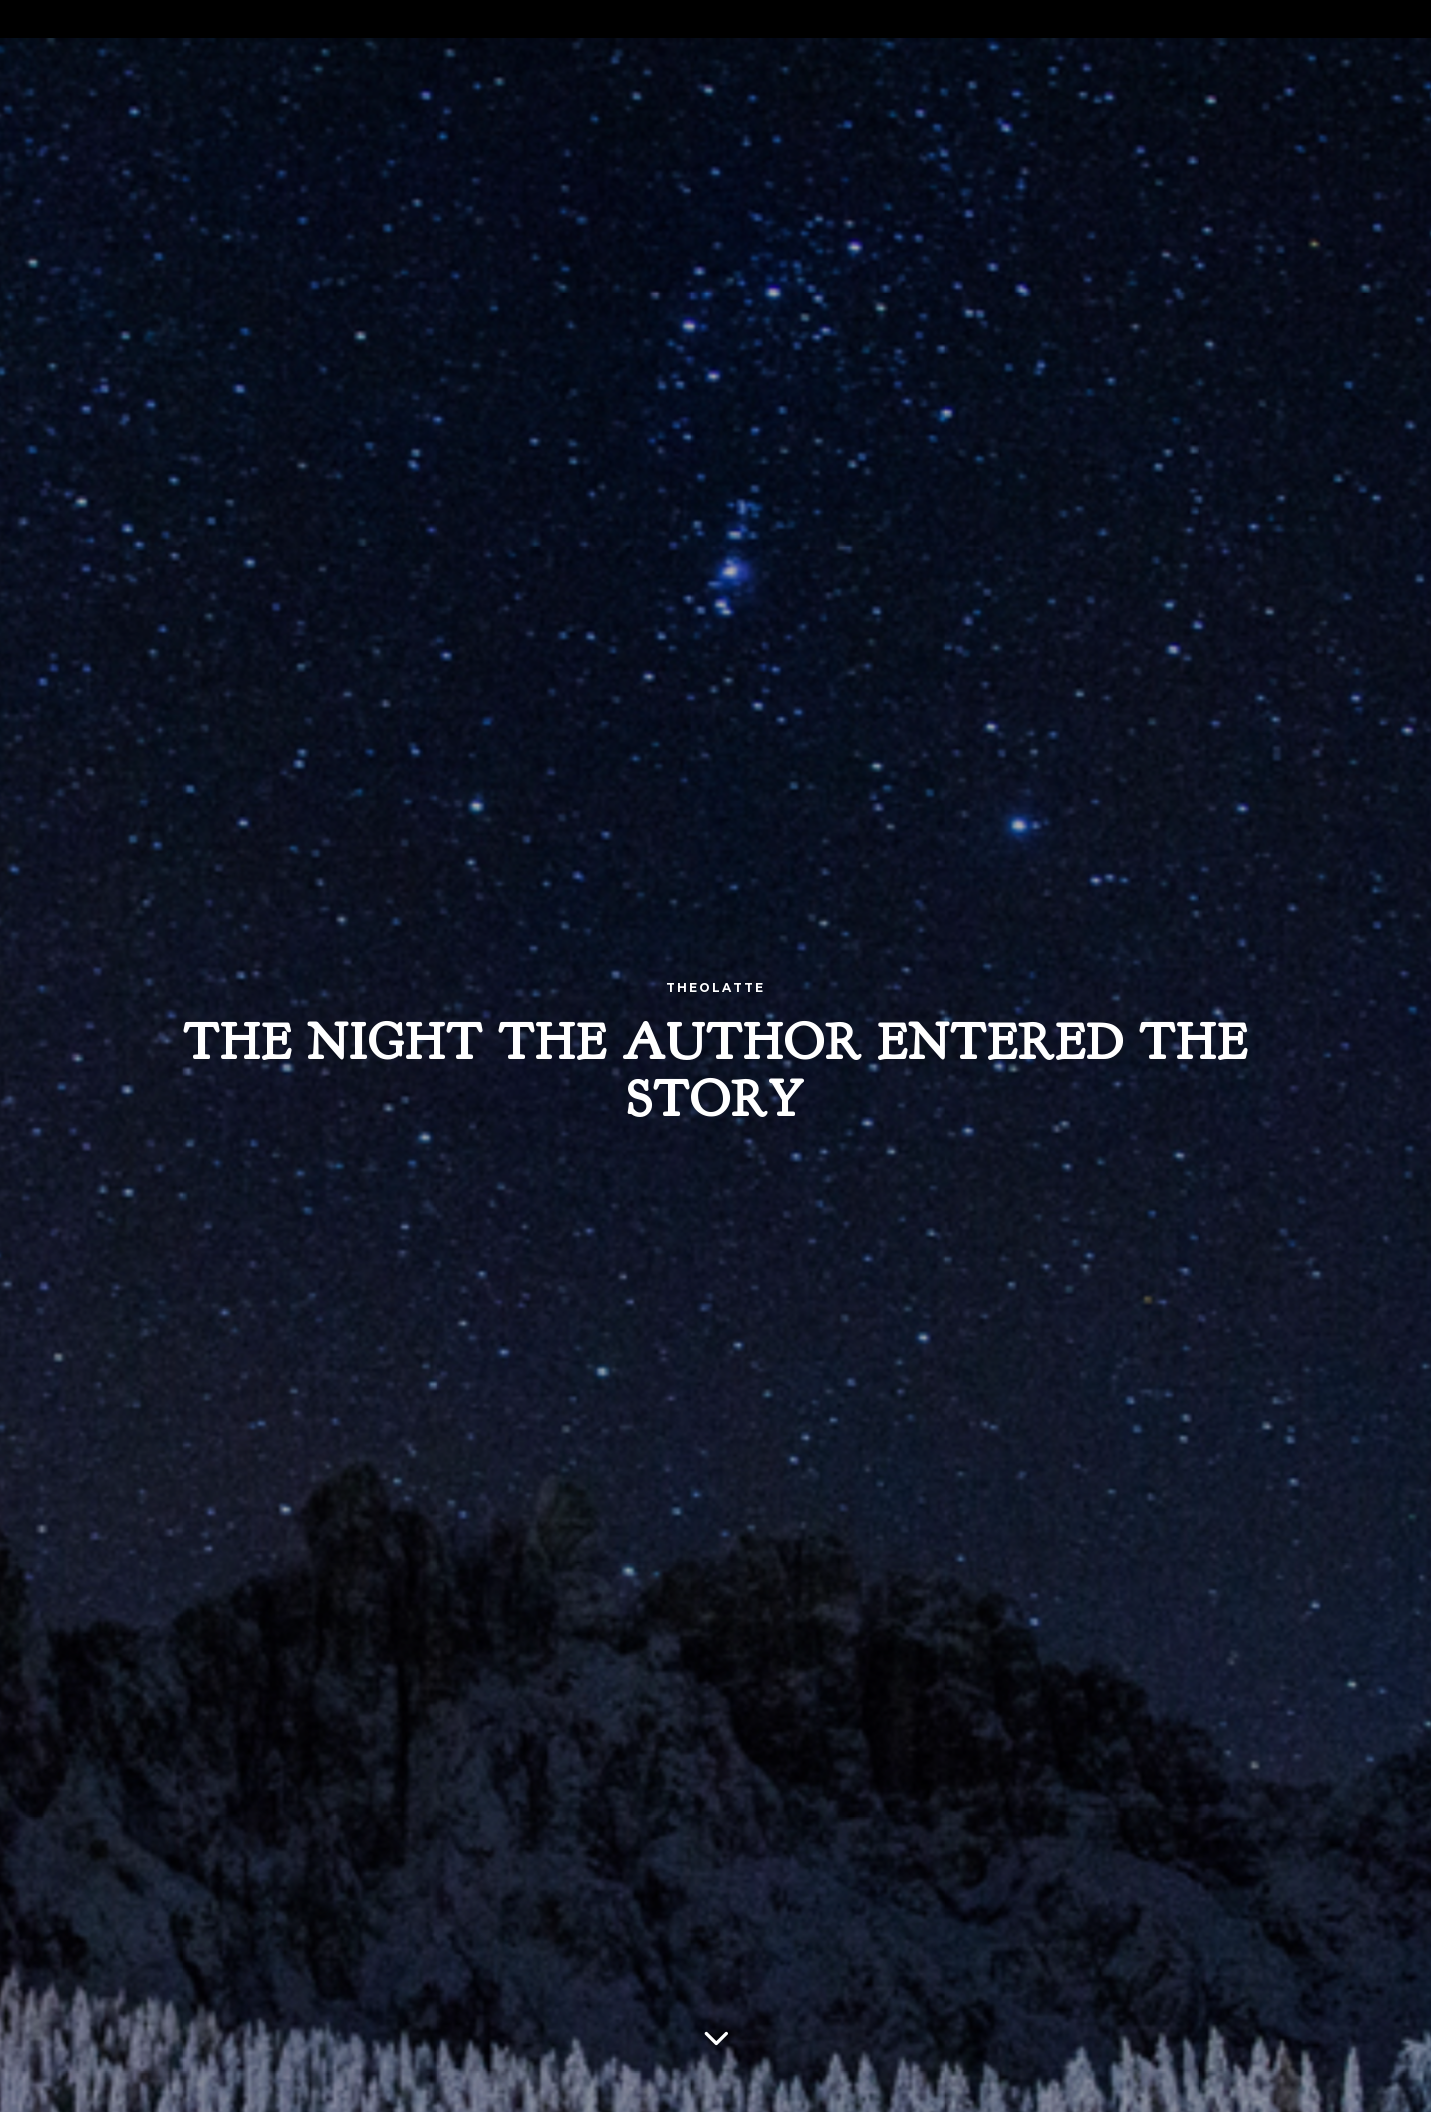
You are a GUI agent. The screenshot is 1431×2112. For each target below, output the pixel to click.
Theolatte (715, 987)
